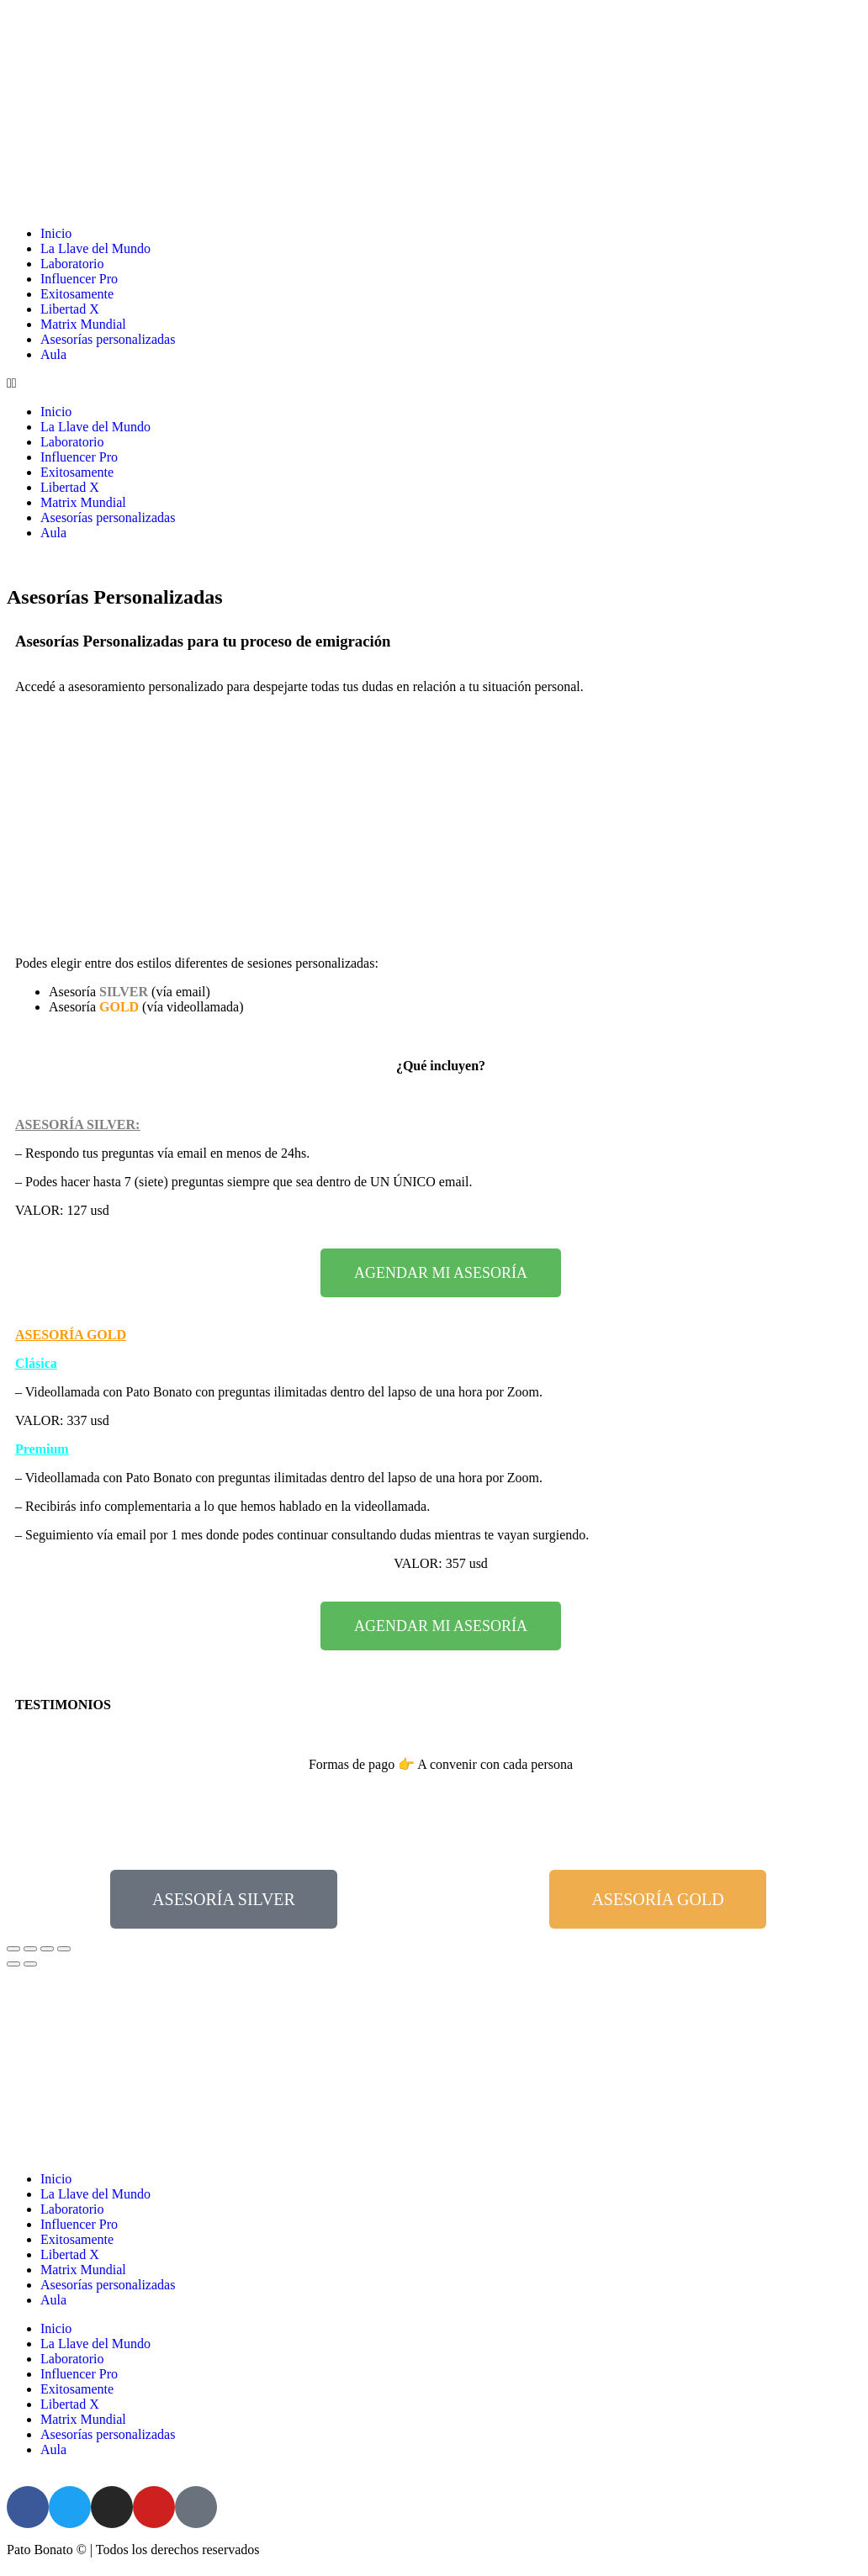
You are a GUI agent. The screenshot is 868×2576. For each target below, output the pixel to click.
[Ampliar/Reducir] (64, 1948)
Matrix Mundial (83, 324)
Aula (53, 354)
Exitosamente (77, 294)
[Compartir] (30, 1948)
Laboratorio (72, 263)
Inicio (55, 233)
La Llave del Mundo (95, 248)
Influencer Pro (79, 279)
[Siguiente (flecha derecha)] (30, 1963)
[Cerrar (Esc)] (13, 1948)
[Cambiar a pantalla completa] (47, 1948)
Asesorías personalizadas (107, 339)
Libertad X (69, 309)
